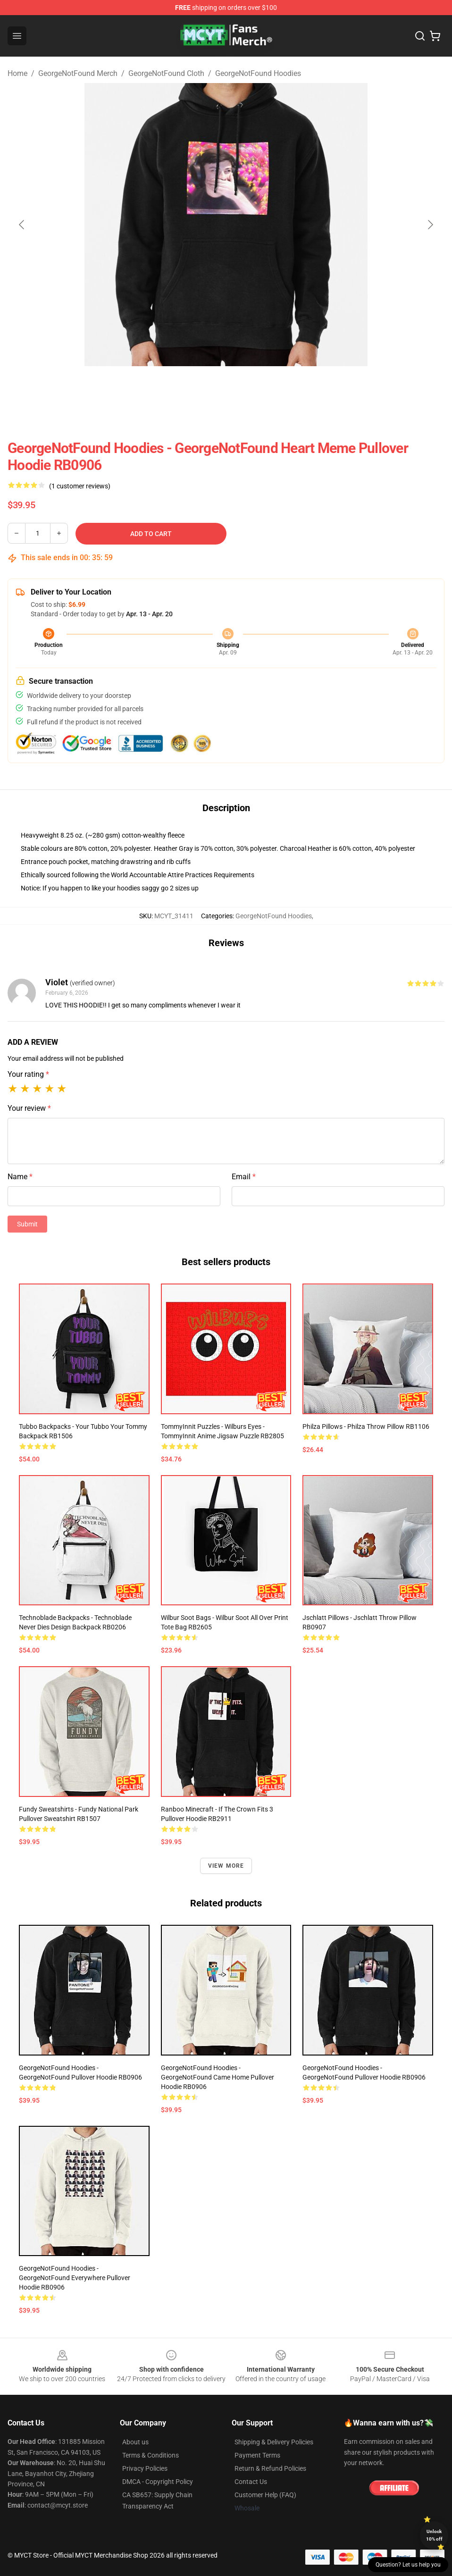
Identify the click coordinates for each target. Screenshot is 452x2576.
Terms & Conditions (150, 2455)
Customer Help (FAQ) (265, 2495)
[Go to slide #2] (226, 387)
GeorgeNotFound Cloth (166, 73)
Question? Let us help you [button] (408, 2564)
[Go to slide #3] (275, 387)
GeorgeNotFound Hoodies (258, 73)
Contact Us (250, 2481)
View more (226, 1866)
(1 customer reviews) (79, 486)
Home (17, 73)
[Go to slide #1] (177, 387)
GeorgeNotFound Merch (77, 73)
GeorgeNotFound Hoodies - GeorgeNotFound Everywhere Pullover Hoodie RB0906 (74, 2278)
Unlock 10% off (434, 2535)
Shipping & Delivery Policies (273, 2442)
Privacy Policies (144, 2468)
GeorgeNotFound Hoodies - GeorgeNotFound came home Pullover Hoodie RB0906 (217, 2077)
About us (135, 2442)
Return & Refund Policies (270, 2468)
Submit (27, 1224)
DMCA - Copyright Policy (157, 2481)
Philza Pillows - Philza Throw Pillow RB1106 (365, 1426)
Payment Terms (257, 2455)
